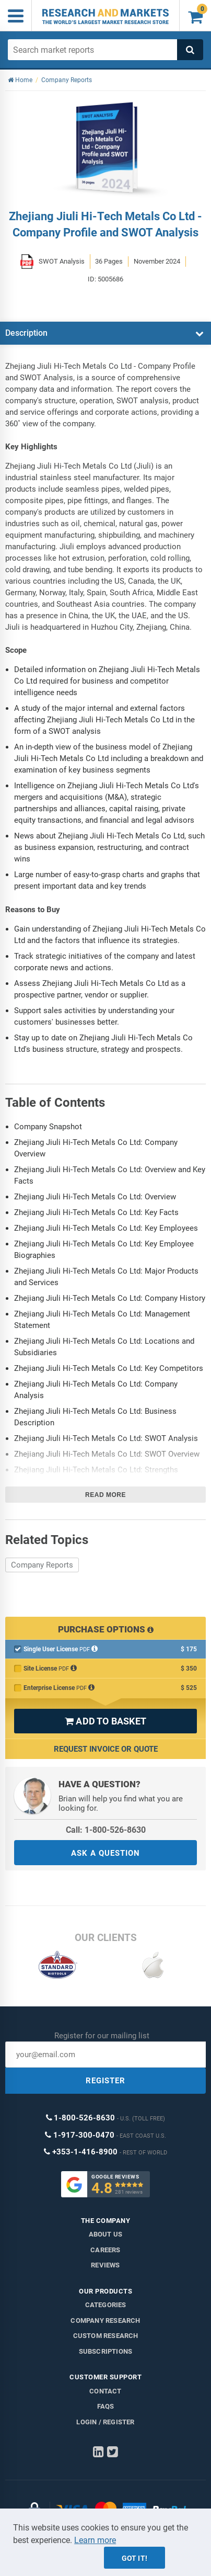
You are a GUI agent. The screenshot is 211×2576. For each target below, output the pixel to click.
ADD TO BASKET (105, 1721)
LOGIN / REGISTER (105, 2422)
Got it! (134, 2558)
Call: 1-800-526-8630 (106, 1830)
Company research (105, 2320)
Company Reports (42, 1565)
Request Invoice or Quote (106, 1749)
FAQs (105, 2406)
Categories (105, 2305)
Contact (105, 2391)
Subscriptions (106, 2351)
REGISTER (105, 2080)
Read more (105, 1495)
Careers (105, 2250)
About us (106, 2234)
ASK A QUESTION (105, 1853)
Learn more (95, 2540)
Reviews (105, 2265)
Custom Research (105, 2336)
